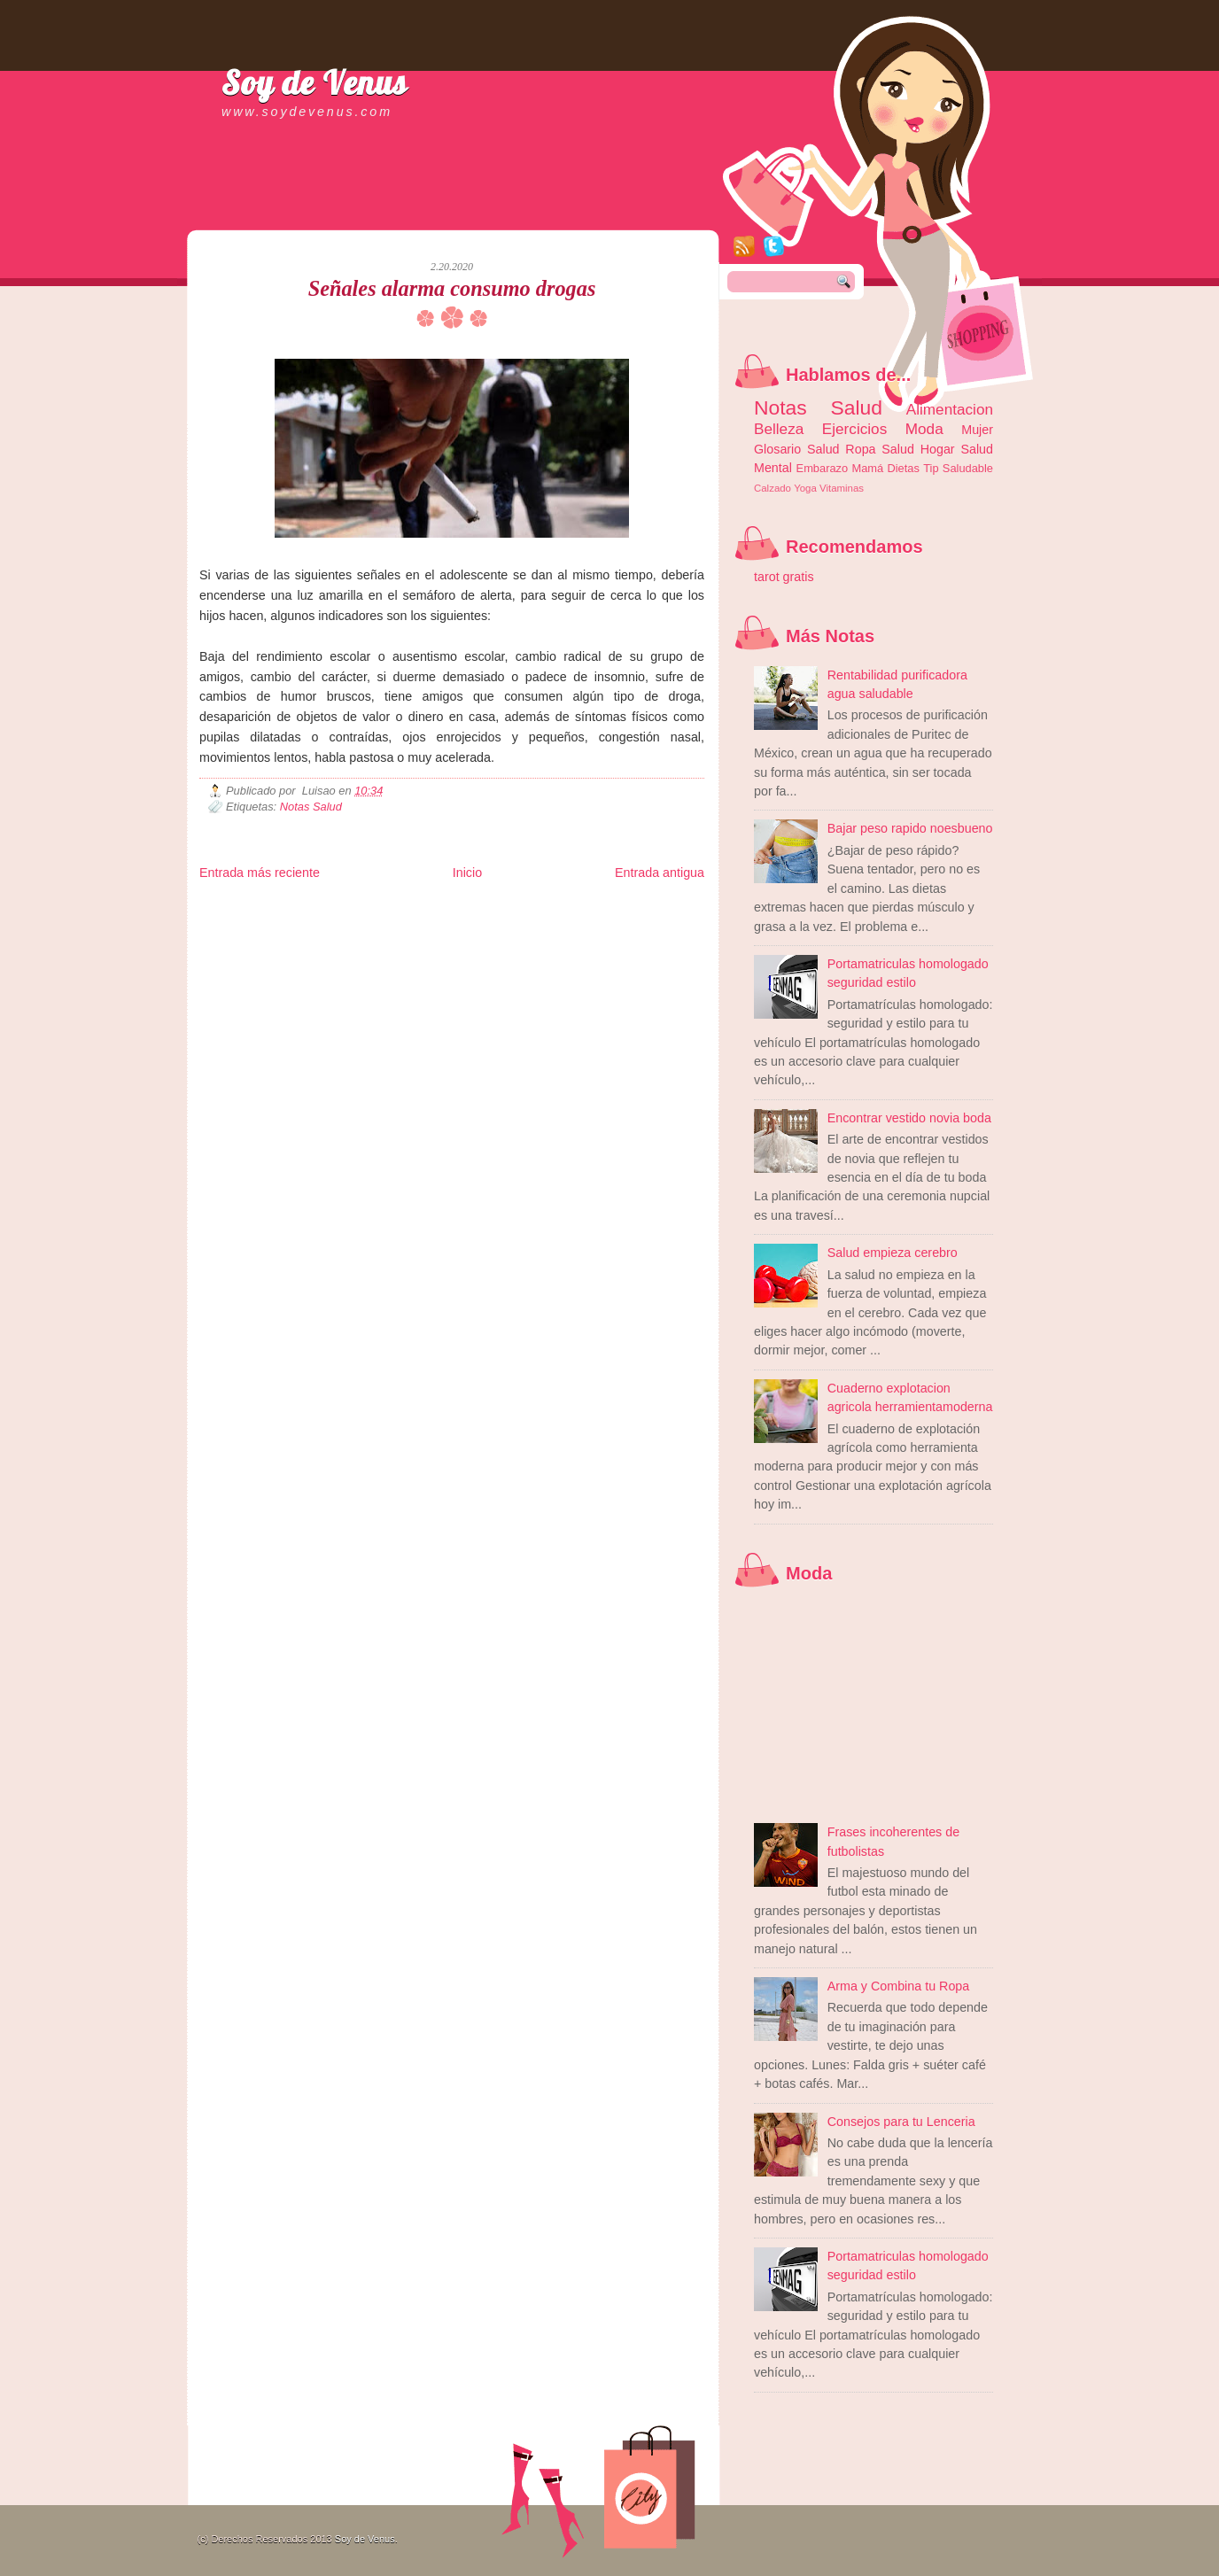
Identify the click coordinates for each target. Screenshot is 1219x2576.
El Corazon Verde (563, 936)
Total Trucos (457, 922)
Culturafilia (621, 936)
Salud (897, 449)
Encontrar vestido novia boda (909, 1118)
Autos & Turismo (629, 922)
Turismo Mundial (384, 936)
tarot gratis (784, 577)
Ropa (860, 449)
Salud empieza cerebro (892, 1252)
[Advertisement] (406, 212)
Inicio (467, 872)
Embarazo (822, 468)
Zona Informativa (232, 907)
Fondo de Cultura (567, 907)
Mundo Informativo (312, 936)
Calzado (772, 488)
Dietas (903, 468)
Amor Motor (667, 936)
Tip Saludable (958, 468)
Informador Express (424, 907)
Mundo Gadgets (563, 922)
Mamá (867, 468)
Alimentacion (949, 409)
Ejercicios (854, 429)
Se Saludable (445, 936)
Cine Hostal (507, 922)
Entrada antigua (659, 872)
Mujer (977, 430)
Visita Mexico (500, 936)
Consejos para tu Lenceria (901, 2121)
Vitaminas (841, 488)
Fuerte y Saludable (394, 922)
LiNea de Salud (353, 907)
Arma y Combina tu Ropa (898, 1986)
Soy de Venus (314, 82)
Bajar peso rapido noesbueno (910, 828)
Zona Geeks (628, 907)
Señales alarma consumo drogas (452, 288)
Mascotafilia (250, 936)
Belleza (779, 429)
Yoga (805, 488)
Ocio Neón (333, 922)
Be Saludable (295, 907)
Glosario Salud (797, 449)
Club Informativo (498, 907)
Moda (924, 429)
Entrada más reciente (259, 872)
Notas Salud (311, 806)
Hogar (937, 449)
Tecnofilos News (278, 922)
